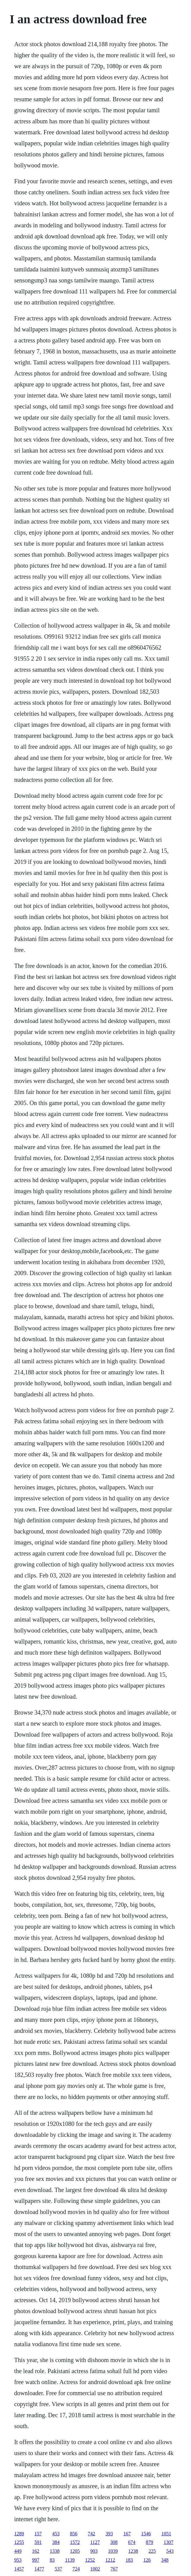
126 (147, 2560)
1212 (110, 2560)
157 (38, 2533)
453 (55, 2533)
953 (17, 2560)
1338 (54, 2551)
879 (149, 2542)
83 (52, 2560)
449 (17, 2551)
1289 (19, 2533)
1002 (95, 2568)
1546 (146, 2533)
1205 (75, 2551)
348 (165, 2560)
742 (91, 2533)
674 (132, 2542)
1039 (113, 2551)
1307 (169, 2542)
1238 (133, 2551)
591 (38, 2542)
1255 (19, 2542)
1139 (69, 2560)
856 (73, 2533)
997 (35, 2560)
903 (93, 2551)
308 (114, 2542)
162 (35, 2551)
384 (55, 2542)
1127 (95, 2542)
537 (58, 2568)
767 (114, 2568)
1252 (90, 2560)
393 (109, 2533)
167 (127, 2533)
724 (76, 2568)
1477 (39, 2568)
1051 (166, 2533)
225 (152, 2551)
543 (170, 2551)
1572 (75, 2542)
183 (129, 2560)
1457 (19, 2568)
